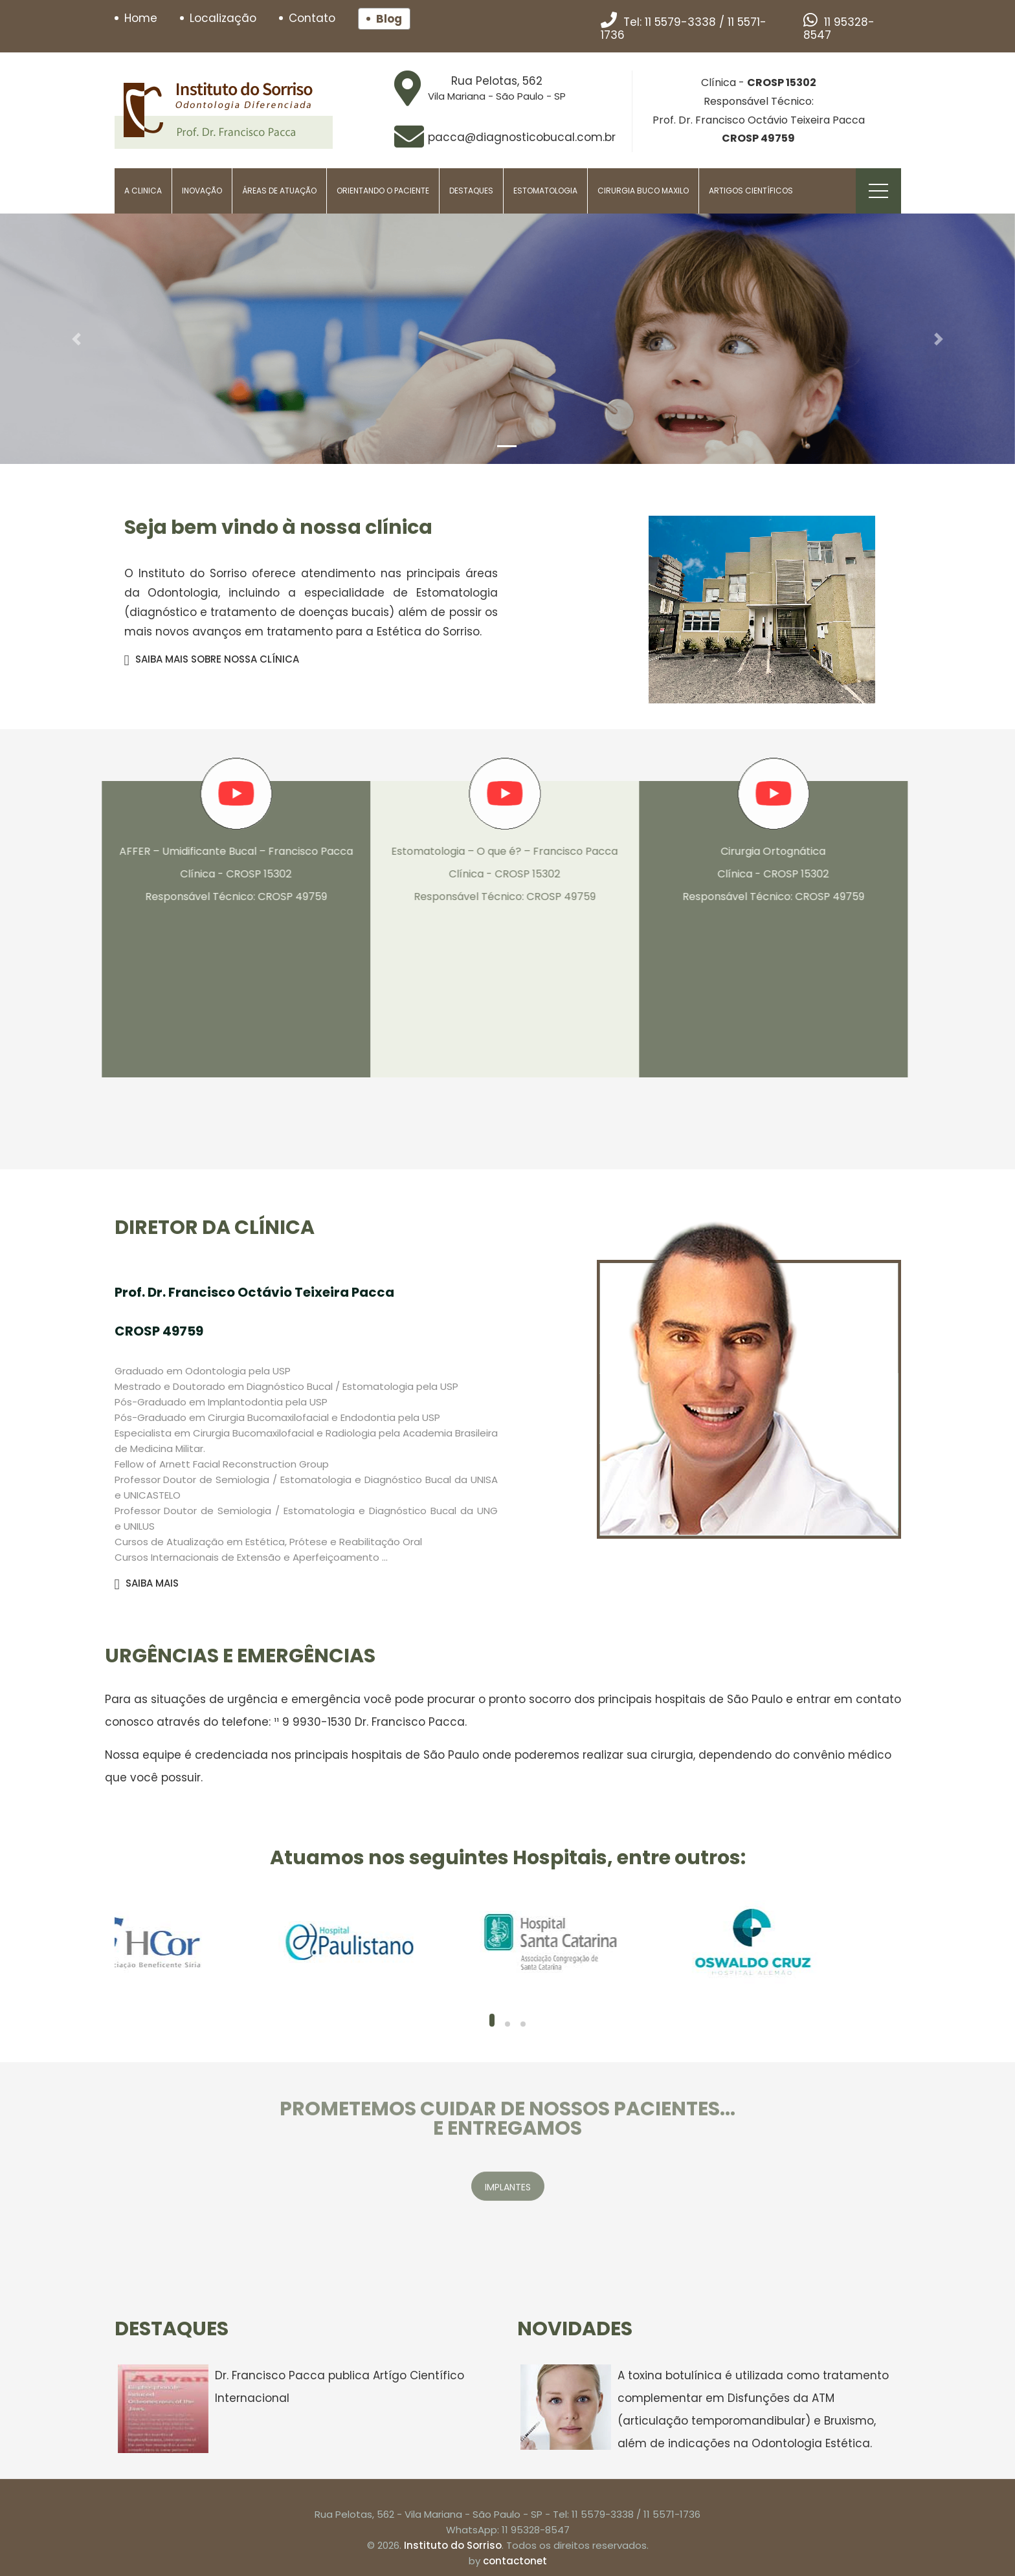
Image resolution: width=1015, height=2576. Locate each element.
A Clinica (143, 190)
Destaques (471, 190)
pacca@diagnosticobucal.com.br (522, 137)
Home (140, 18)
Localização (223, 18)
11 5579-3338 (680, 22)
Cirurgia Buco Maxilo (643, 190)
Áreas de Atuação (279, 190)
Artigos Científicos (751, 190)
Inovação (202, 190)
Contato (312, 18)
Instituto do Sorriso (453, 2545)
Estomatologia (545, 190)
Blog (389, 18)
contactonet (515, 2561)
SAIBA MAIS (147, 1583)
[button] (76, 339)
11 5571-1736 (671, 2514)
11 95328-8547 (839, 28)
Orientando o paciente (383, 190)
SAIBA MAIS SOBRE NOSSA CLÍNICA (211, 659)
